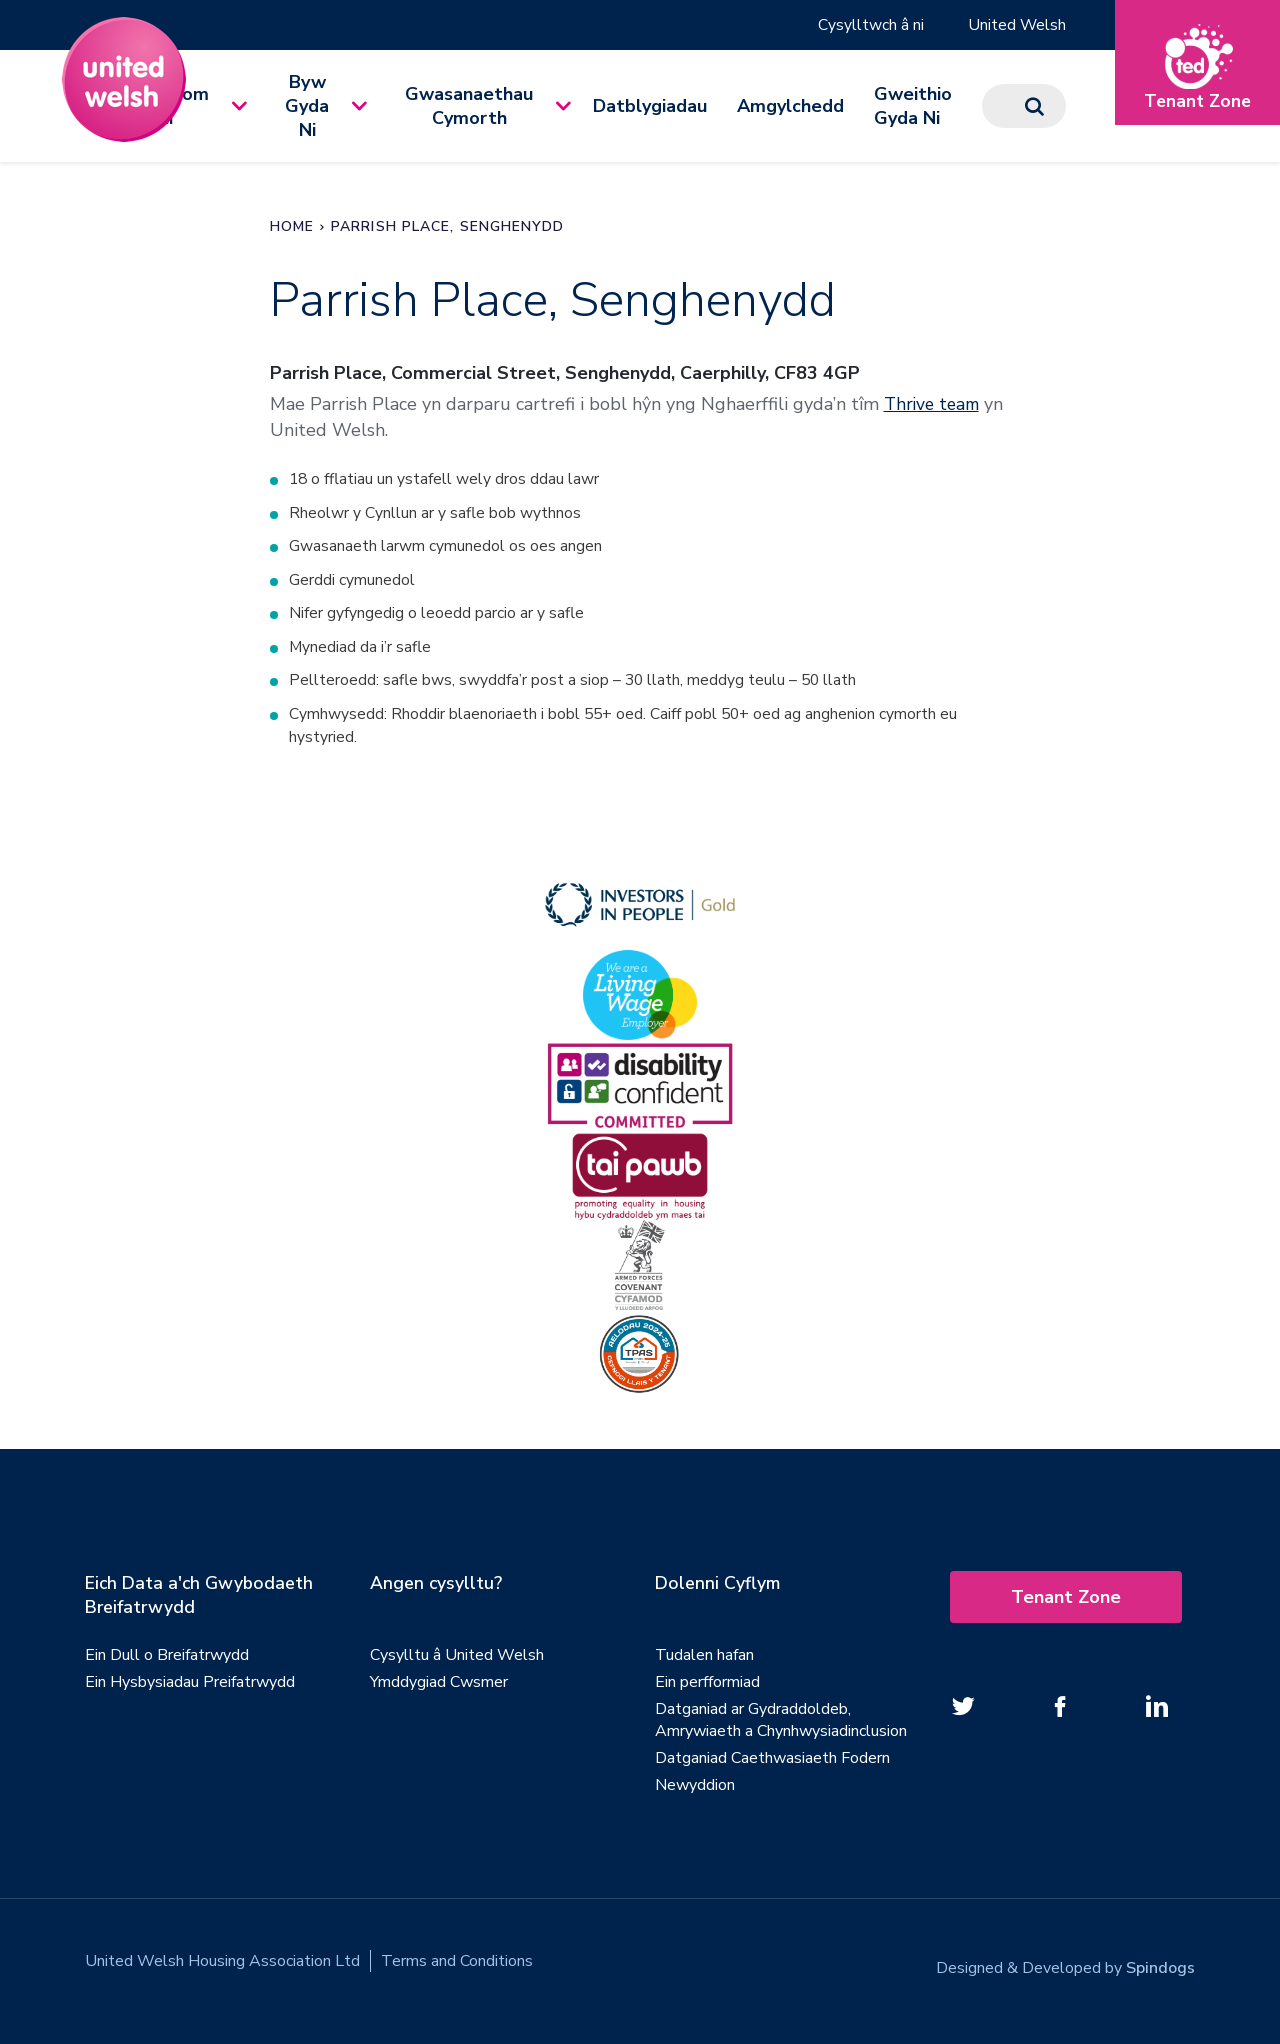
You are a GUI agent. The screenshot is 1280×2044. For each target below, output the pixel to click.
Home (292, 226)
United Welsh (1016, 25)
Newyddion (695, 1790)
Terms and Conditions (457, 1966)
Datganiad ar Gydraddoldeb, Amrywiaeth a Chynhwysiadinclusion (781, 1725)
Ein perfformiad (707, 1687)
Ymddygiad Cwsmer (439, 1687)
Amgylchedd (790, 106)
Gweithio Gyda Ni (913, 106)
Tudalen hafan (704, 1660)
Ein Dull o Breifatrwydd (167, 1660)
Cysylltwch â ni (870, 25)
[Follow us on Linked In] (1157, 1711)
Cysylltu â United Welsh (457, 1660)
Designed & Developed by (1065, 1966)
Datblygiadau (650, 106)
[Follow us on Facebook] (1060, 1711)
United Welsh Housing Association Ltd (222, 1966)
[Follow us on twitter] (963, 1711)
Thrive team (934, 404)
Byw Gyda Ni (307, 106)
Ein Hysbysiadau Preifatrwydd (190, 1687)
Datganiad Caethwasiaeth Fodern (772, 1763)
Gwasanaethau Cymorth (469, 106)
